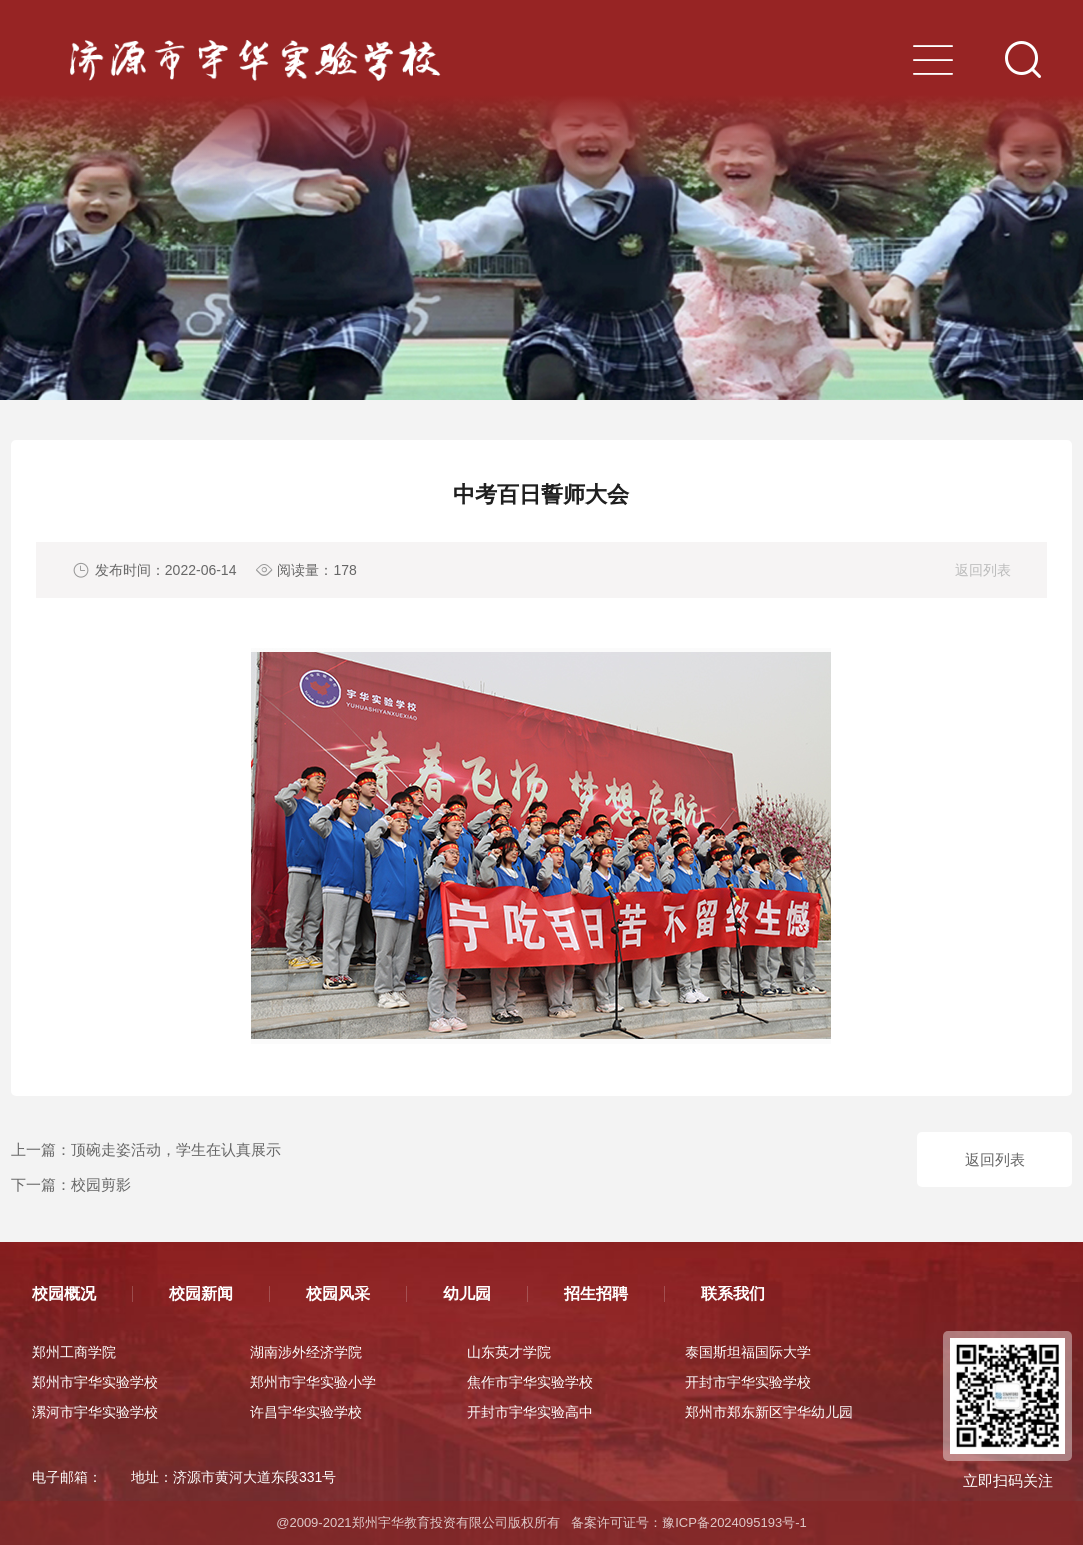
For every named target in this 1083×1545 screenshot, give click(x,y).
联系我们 (733, 1293)
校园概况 (64, 1293)
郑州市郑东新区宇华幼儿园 (769, 1412)
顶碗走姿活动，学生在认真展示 (176, 1149)
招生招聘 (596, 1293)
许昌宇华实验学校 (306, 1412)
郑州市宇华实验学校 (95, 1382)
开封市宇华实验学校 (748, 1382)
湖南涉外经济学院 (306, 1352)
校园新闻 (201, 1293)
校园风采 (338, 1293)
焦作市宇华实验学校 (530, 1382)
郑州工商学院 (74, 1352)
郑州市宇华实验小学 (313, 1382)
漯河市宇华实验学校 (95, 1412)
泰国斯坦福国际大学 (748, 1352)
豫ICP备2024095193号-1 (734, 1522)
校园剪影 (101, 1184)
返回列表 (983, 570)
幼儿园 (467, 1293)
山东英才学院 (509, 1352)
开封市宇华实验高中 (530, 1412)
